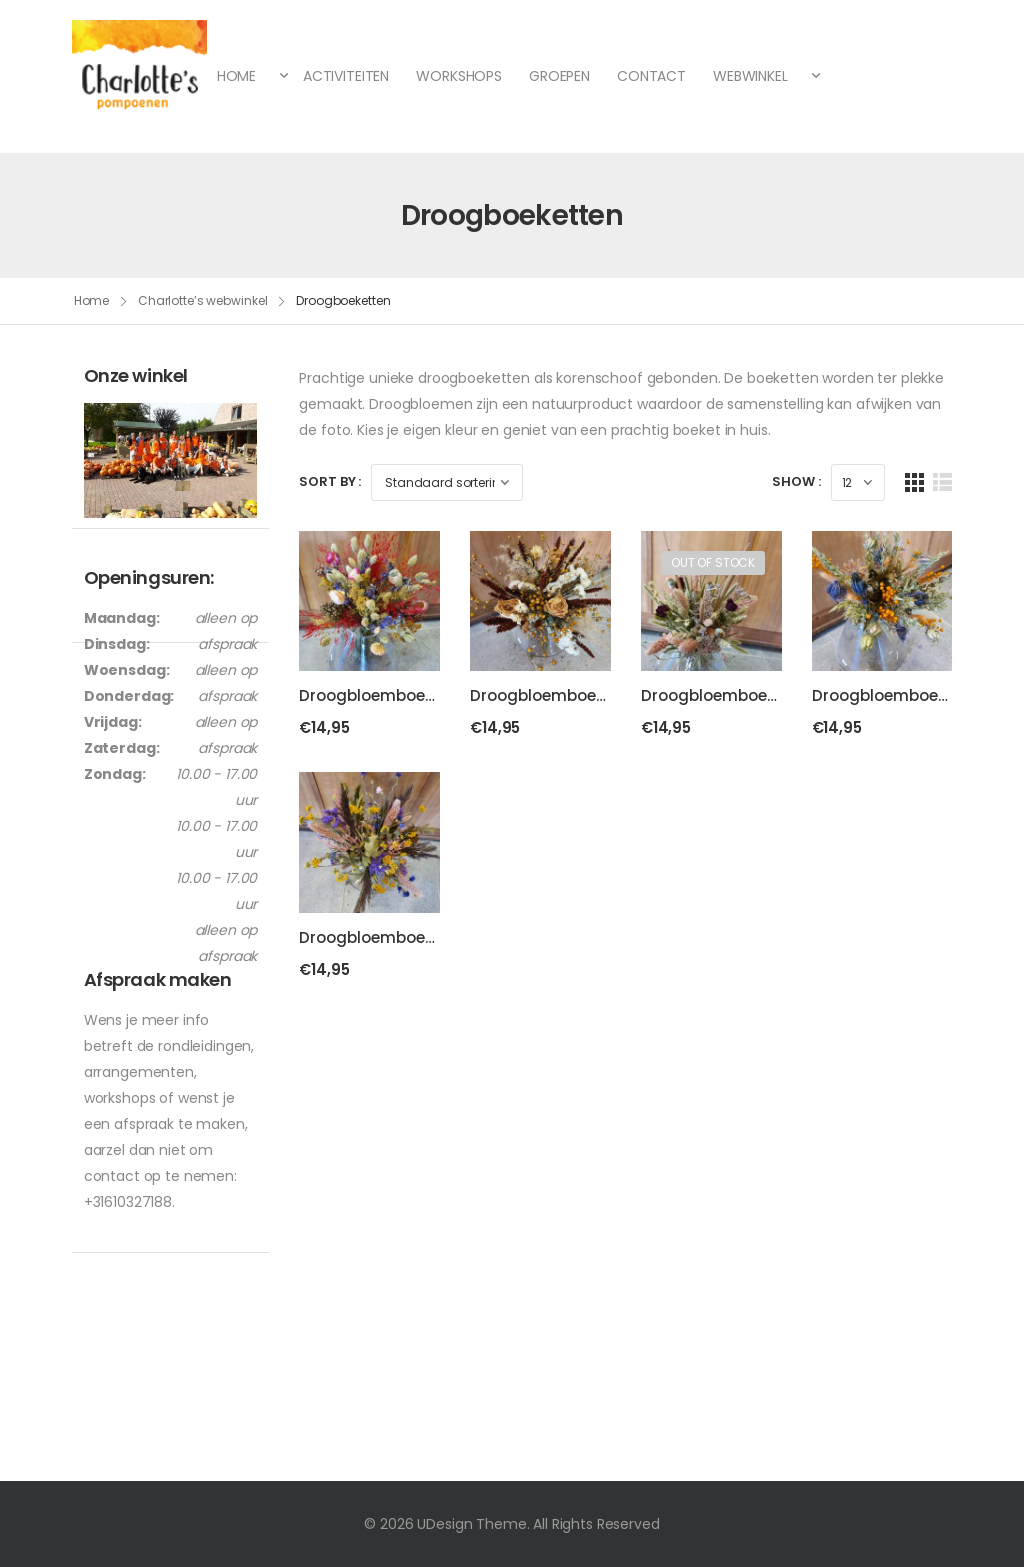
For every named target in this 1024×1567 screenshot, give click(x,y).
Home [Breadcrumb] (92, 300)
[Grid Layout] (914, 480)
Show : (796, 480)
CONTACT (651, 76)
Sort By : (330, 480)
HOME (238, 76)
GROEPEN (559, 76)
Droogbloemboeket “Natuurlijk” (590, 692)
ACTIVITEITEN (346, 76)
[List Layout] (942, 480)
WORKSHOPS (459, 76)
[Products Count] (858, 481)
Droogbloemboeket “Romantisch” (771, 692)
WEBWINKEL (752, 76)
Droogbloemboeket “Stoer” (915, 692)
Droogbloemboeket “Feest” (403, 692)
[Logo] (139, 76)
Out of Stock (713, 559)
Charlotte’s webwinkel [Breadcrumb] (202, 300)
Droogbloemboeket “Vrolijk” (405, 934)
